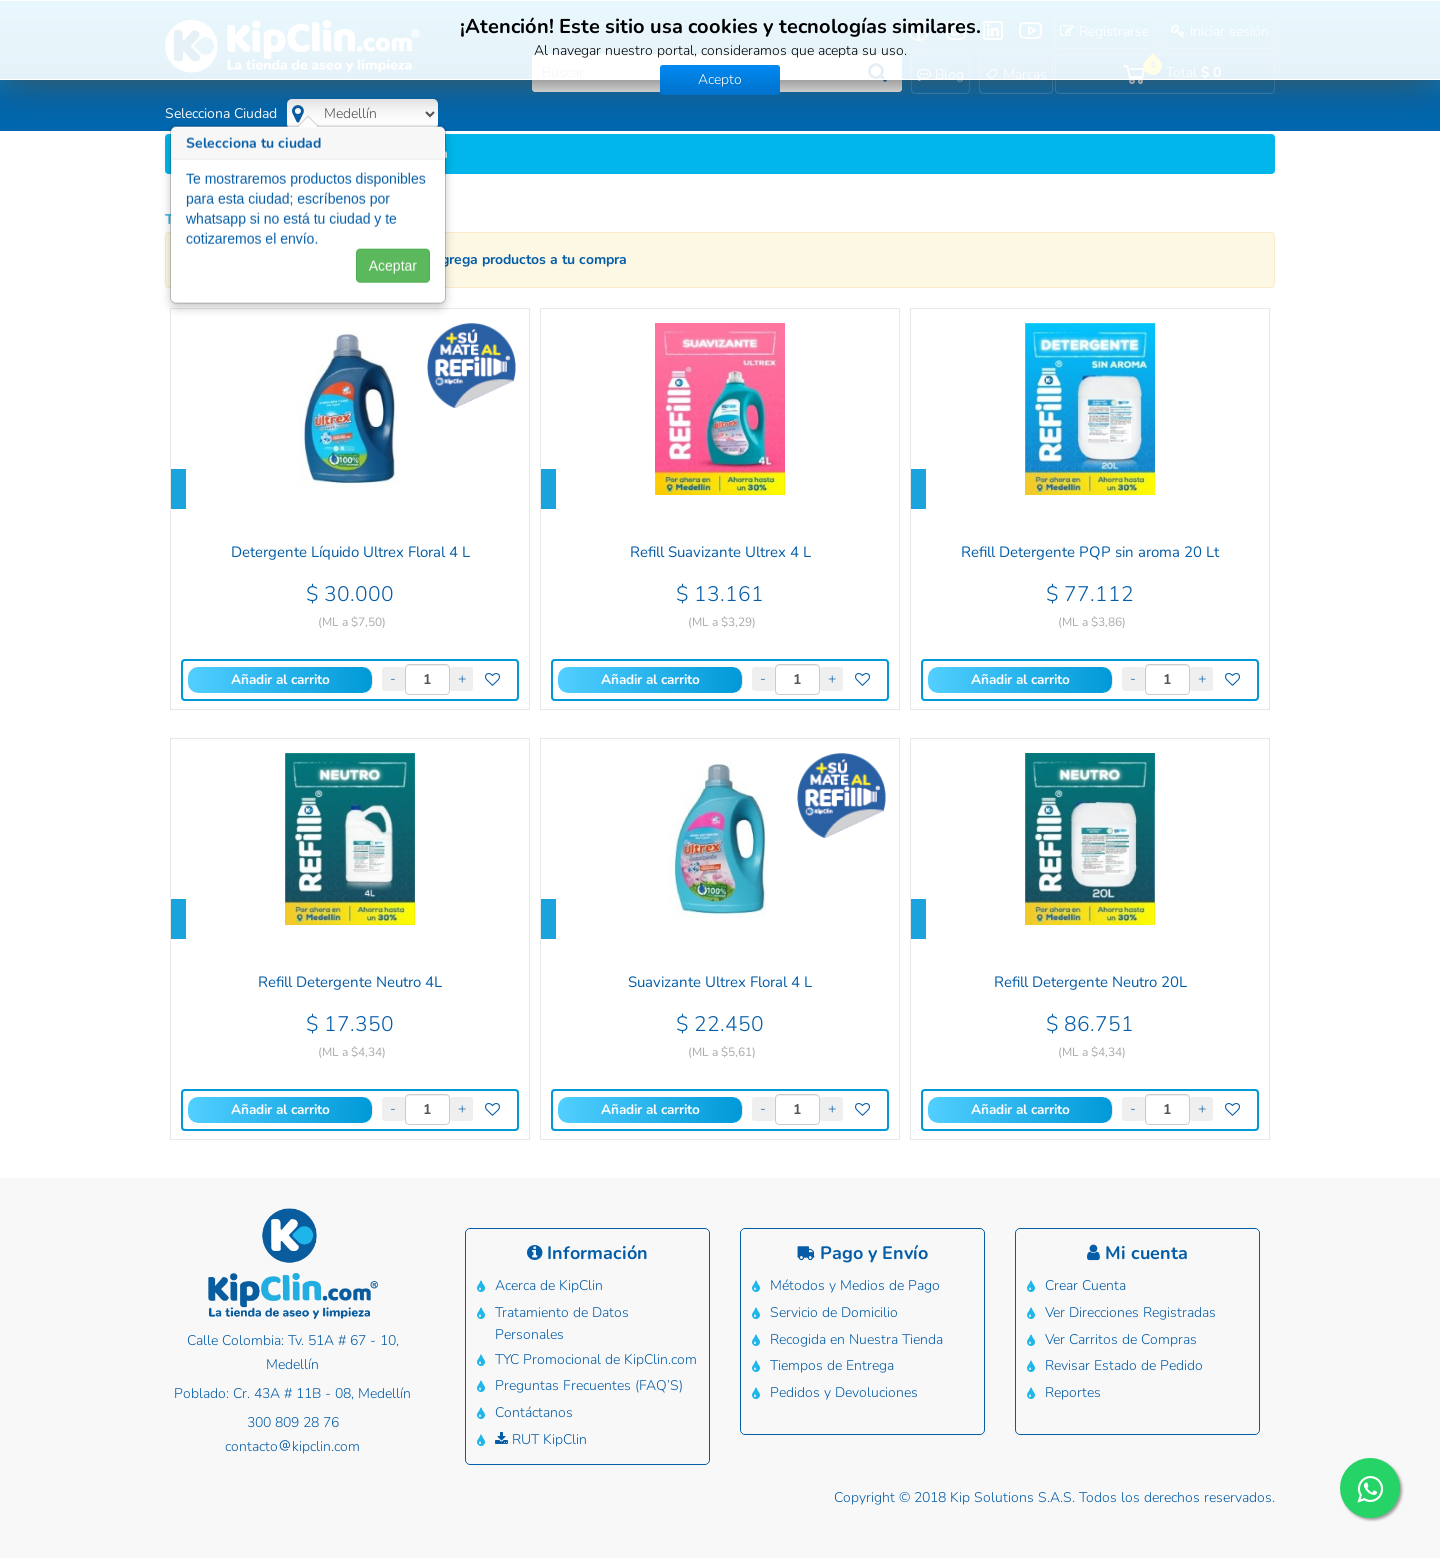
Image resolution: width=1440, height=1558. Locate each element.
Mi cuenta (1137, 1253)
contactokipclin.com (292, 1446)
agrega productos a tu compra (530, 259)
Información (587, 1253)
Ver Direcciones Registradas (1129, 1308)
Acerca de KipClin (548, 1284)
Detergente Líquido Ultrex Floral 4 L (350, 552)
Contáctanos (533, 1400)
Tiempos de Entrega (831, 1356)
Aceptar (393, 275)
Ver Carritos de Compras (1120, 1332)
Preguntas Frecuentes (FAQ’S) (588, 1376)
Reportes (1072, 1380)
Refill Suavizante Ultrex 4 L (720, 552)
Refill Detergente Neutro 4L (350, 982)
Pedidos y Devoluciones (843, 1380)
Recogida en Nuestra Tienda (855, 1332)
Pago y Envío (862, 1253)
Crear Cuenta (1084, 1284)
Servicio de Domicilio (833, 1308)
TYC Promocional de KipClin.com (595, 1352)
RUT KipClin (540, 1424)
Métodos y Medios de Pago (854, 1284)
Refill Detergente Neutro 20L (1090, 982)
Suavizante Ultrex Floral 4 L (720, 982)
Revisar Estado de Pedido (1123, 1356)
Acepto (720, 79)
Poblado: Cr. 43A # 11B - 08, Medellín (292, 1393)
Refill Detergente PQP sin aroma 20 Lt (1090, 552)
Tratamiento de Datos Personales (561, 1319)
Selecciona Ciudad (221, 113)
